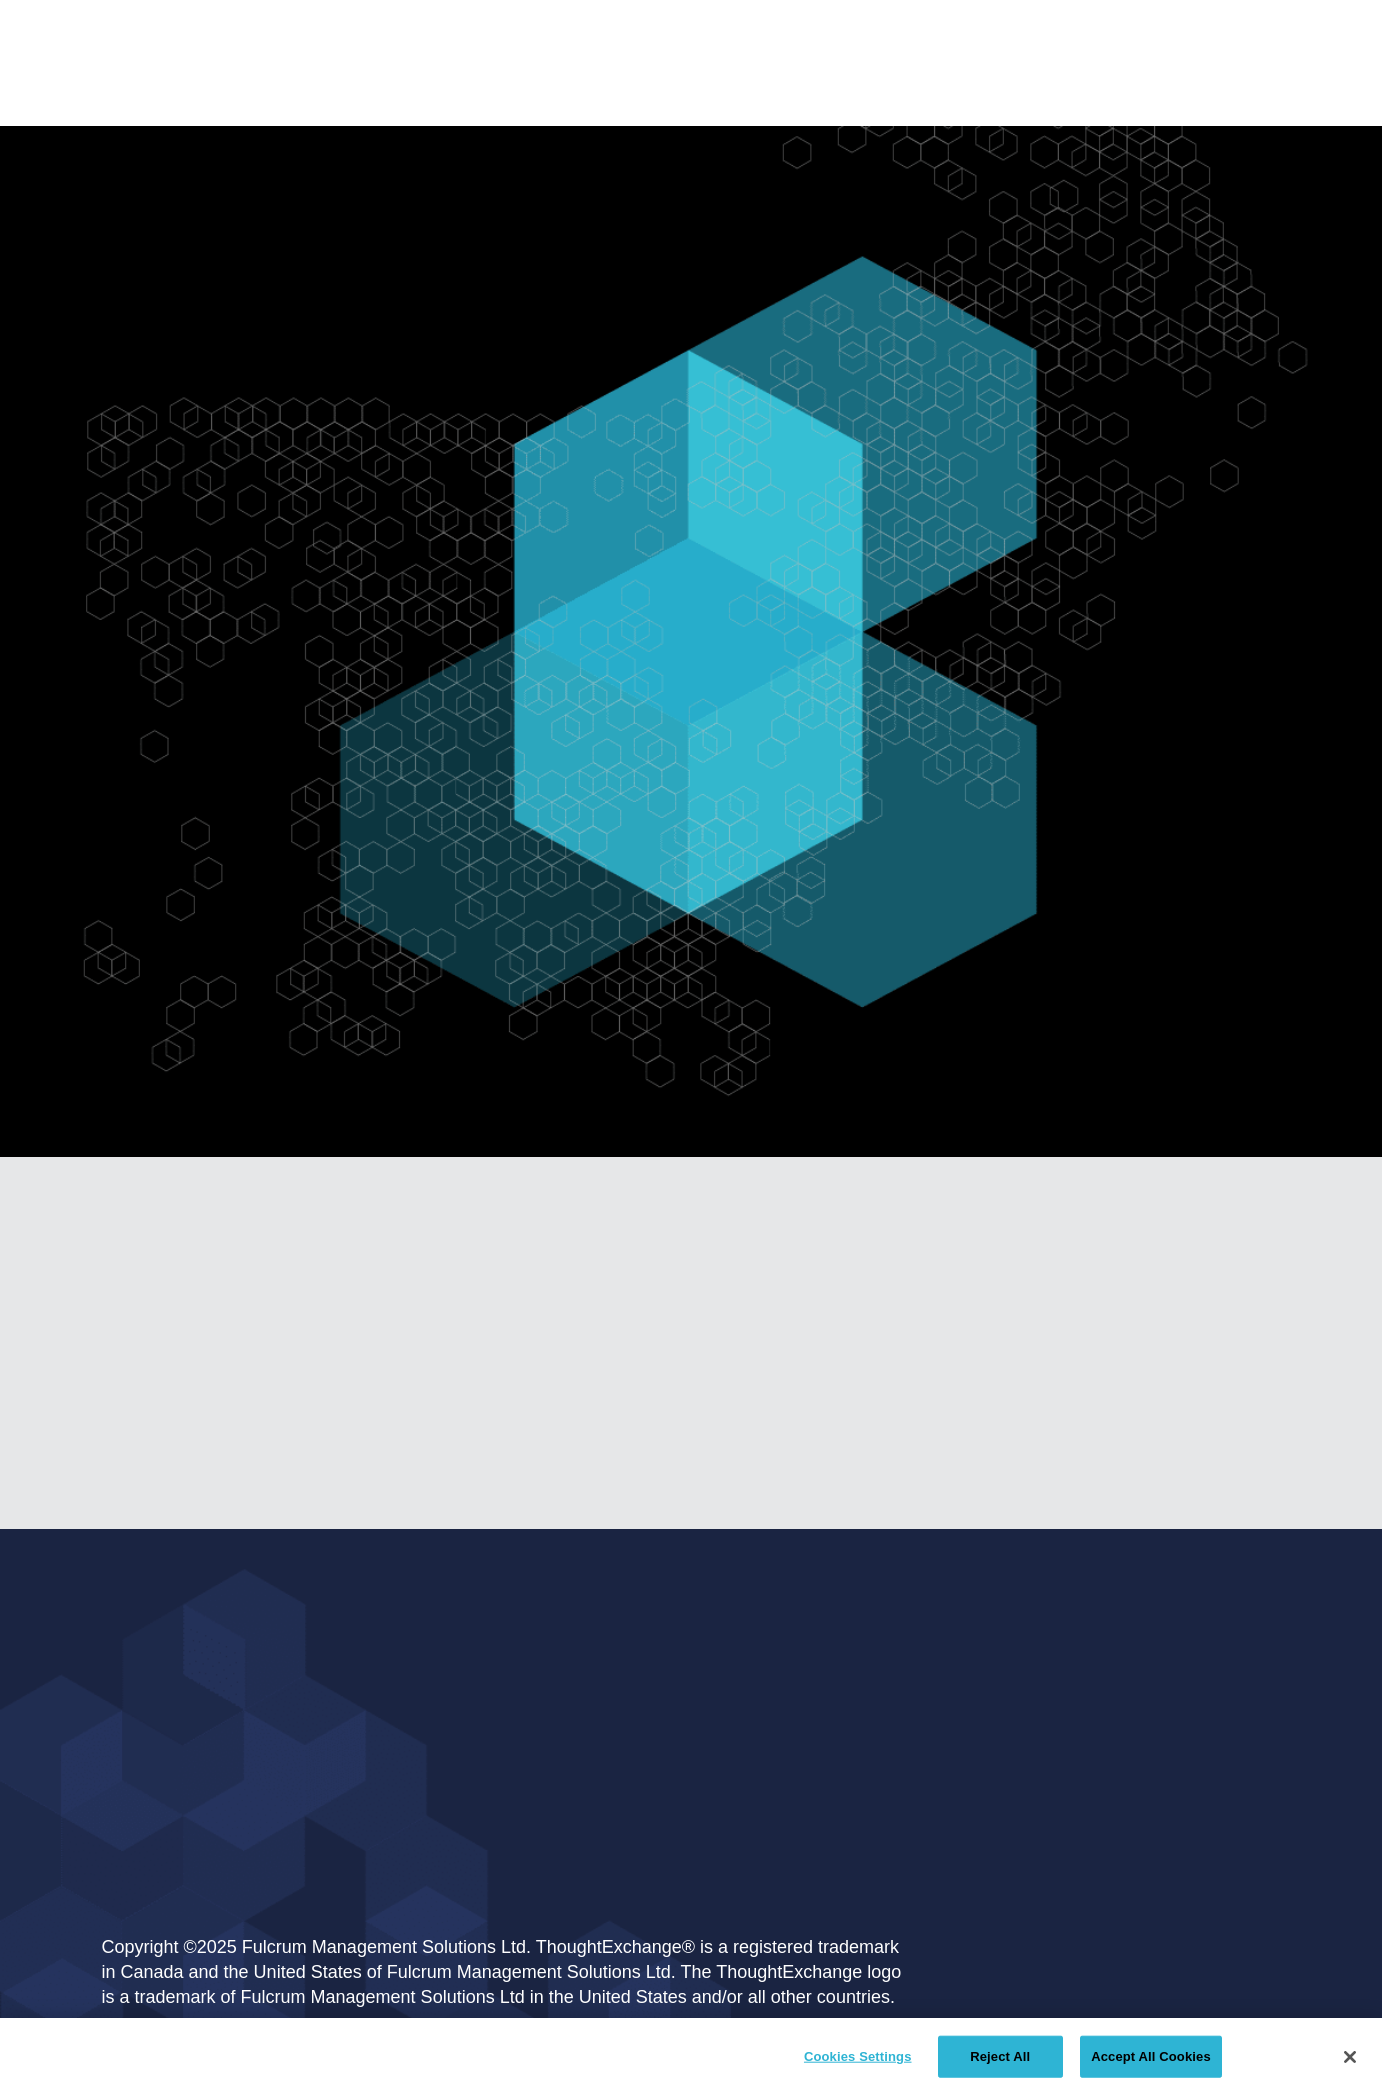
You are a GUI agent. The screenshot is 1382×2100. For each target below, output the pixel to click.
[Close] (1350, 2057)
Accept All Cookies (1151, 2056)
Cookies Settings (858, 2056)
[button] (626, 70)
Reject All (1000, 2056)
